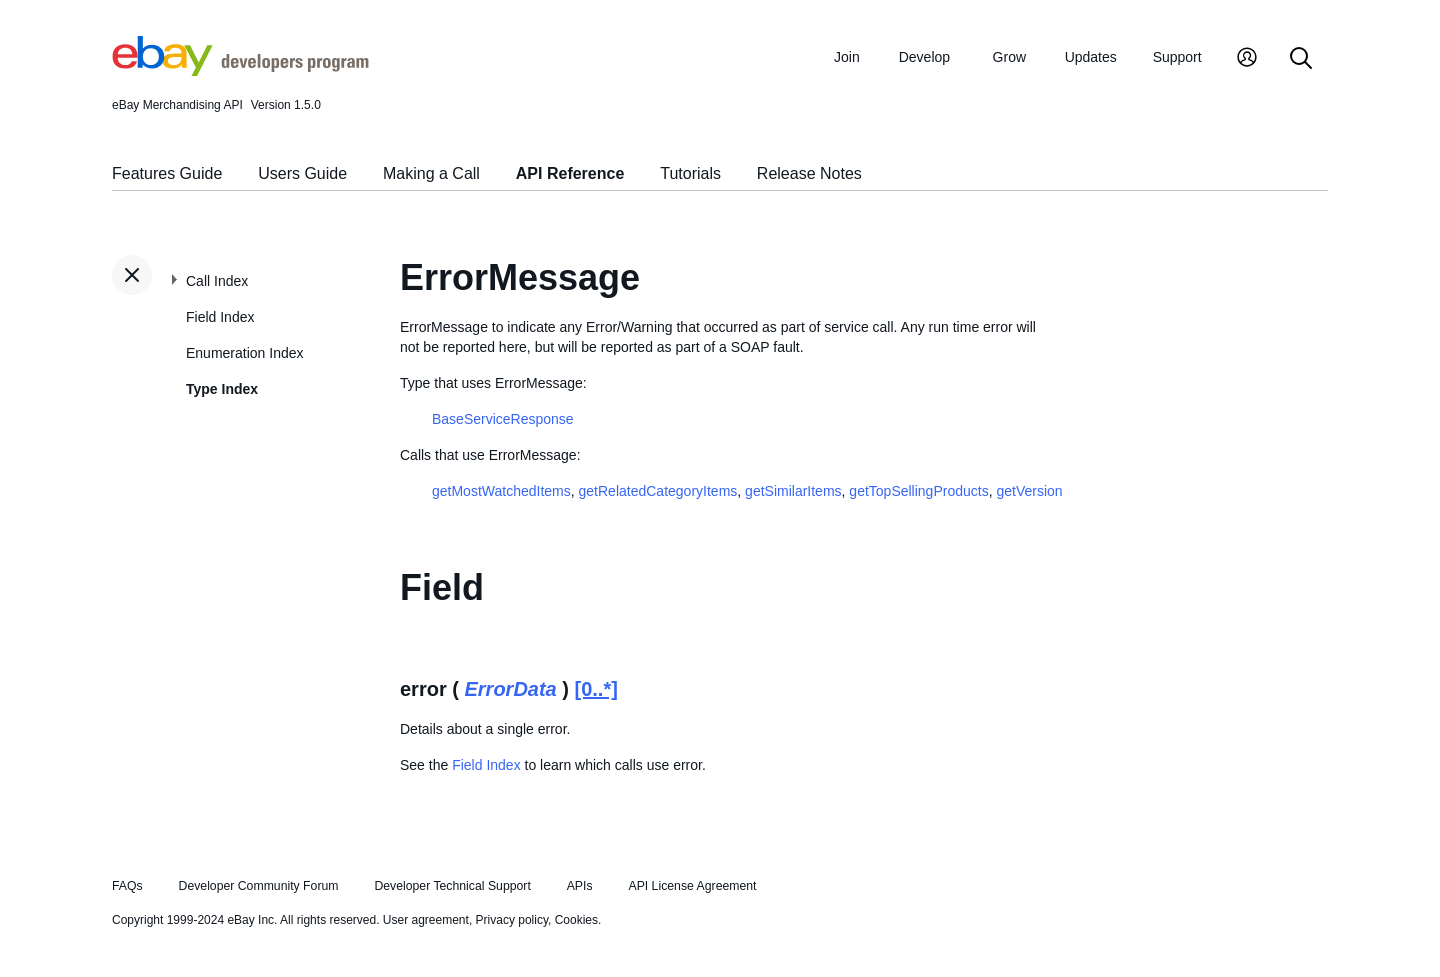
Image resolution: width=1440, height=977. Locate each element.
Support (1177, 57)
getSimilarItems (793, 491)
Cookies (576, 920)
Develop (924, 57)
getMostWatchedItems (501, 491)
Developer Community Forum (259, 886)
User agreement (426, 920)
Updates (1091, 57)
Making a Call (431, 173)
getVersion (1029, 491)
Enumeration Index (245, 353)
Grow (1009, 57)
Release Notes (809, 173)
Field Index (220, 317)
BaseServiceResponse (503, 419)
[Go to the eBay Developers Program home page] (240, 71)
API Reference (570, 173)
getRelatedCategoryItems (658, 491)
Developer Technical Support (452, 886)
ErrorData (510, 689)
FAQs (127, 886)
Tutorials (690, 173)
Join (847, 57)
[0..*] (596, 689)
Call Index (217, 281)
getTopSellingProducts (918, 491)
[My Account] (1247, 59)
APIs (580, 886)
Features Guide (167, 173)
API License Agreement (692, 886)
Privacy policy (512, 920)
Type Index (222, 389)
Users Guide (302, 173)
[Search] (1301, 59)
